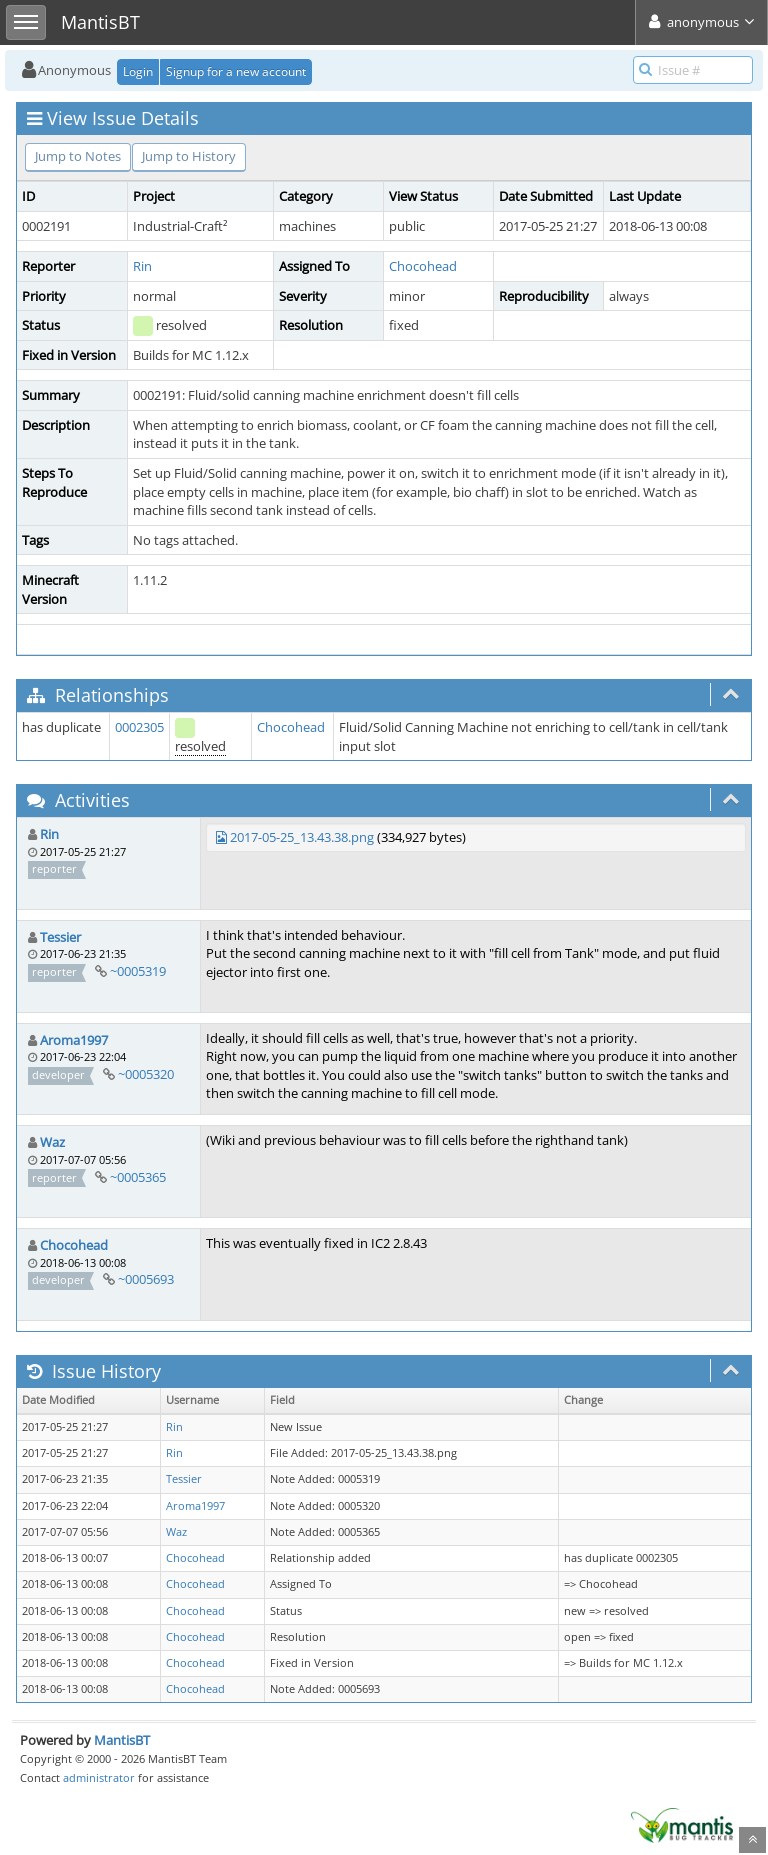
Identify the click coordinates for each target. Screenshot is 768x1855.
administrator (99, 1777)
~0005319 (138, 971)
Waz (52, 1142)
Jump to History (189, 156)
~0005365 (138, 1177)
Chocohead (423, 266)
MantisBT (122, 1740)
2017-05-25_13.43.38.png (302, 837)
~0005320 (146, 1074)
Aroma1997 (74, 1040)
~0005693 (146, 1279)
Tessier (60, 937)
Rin (142, 266)
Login (138, 71)
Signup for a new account (236, 71)
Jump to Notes (78, 156)
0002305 (139, 727)
